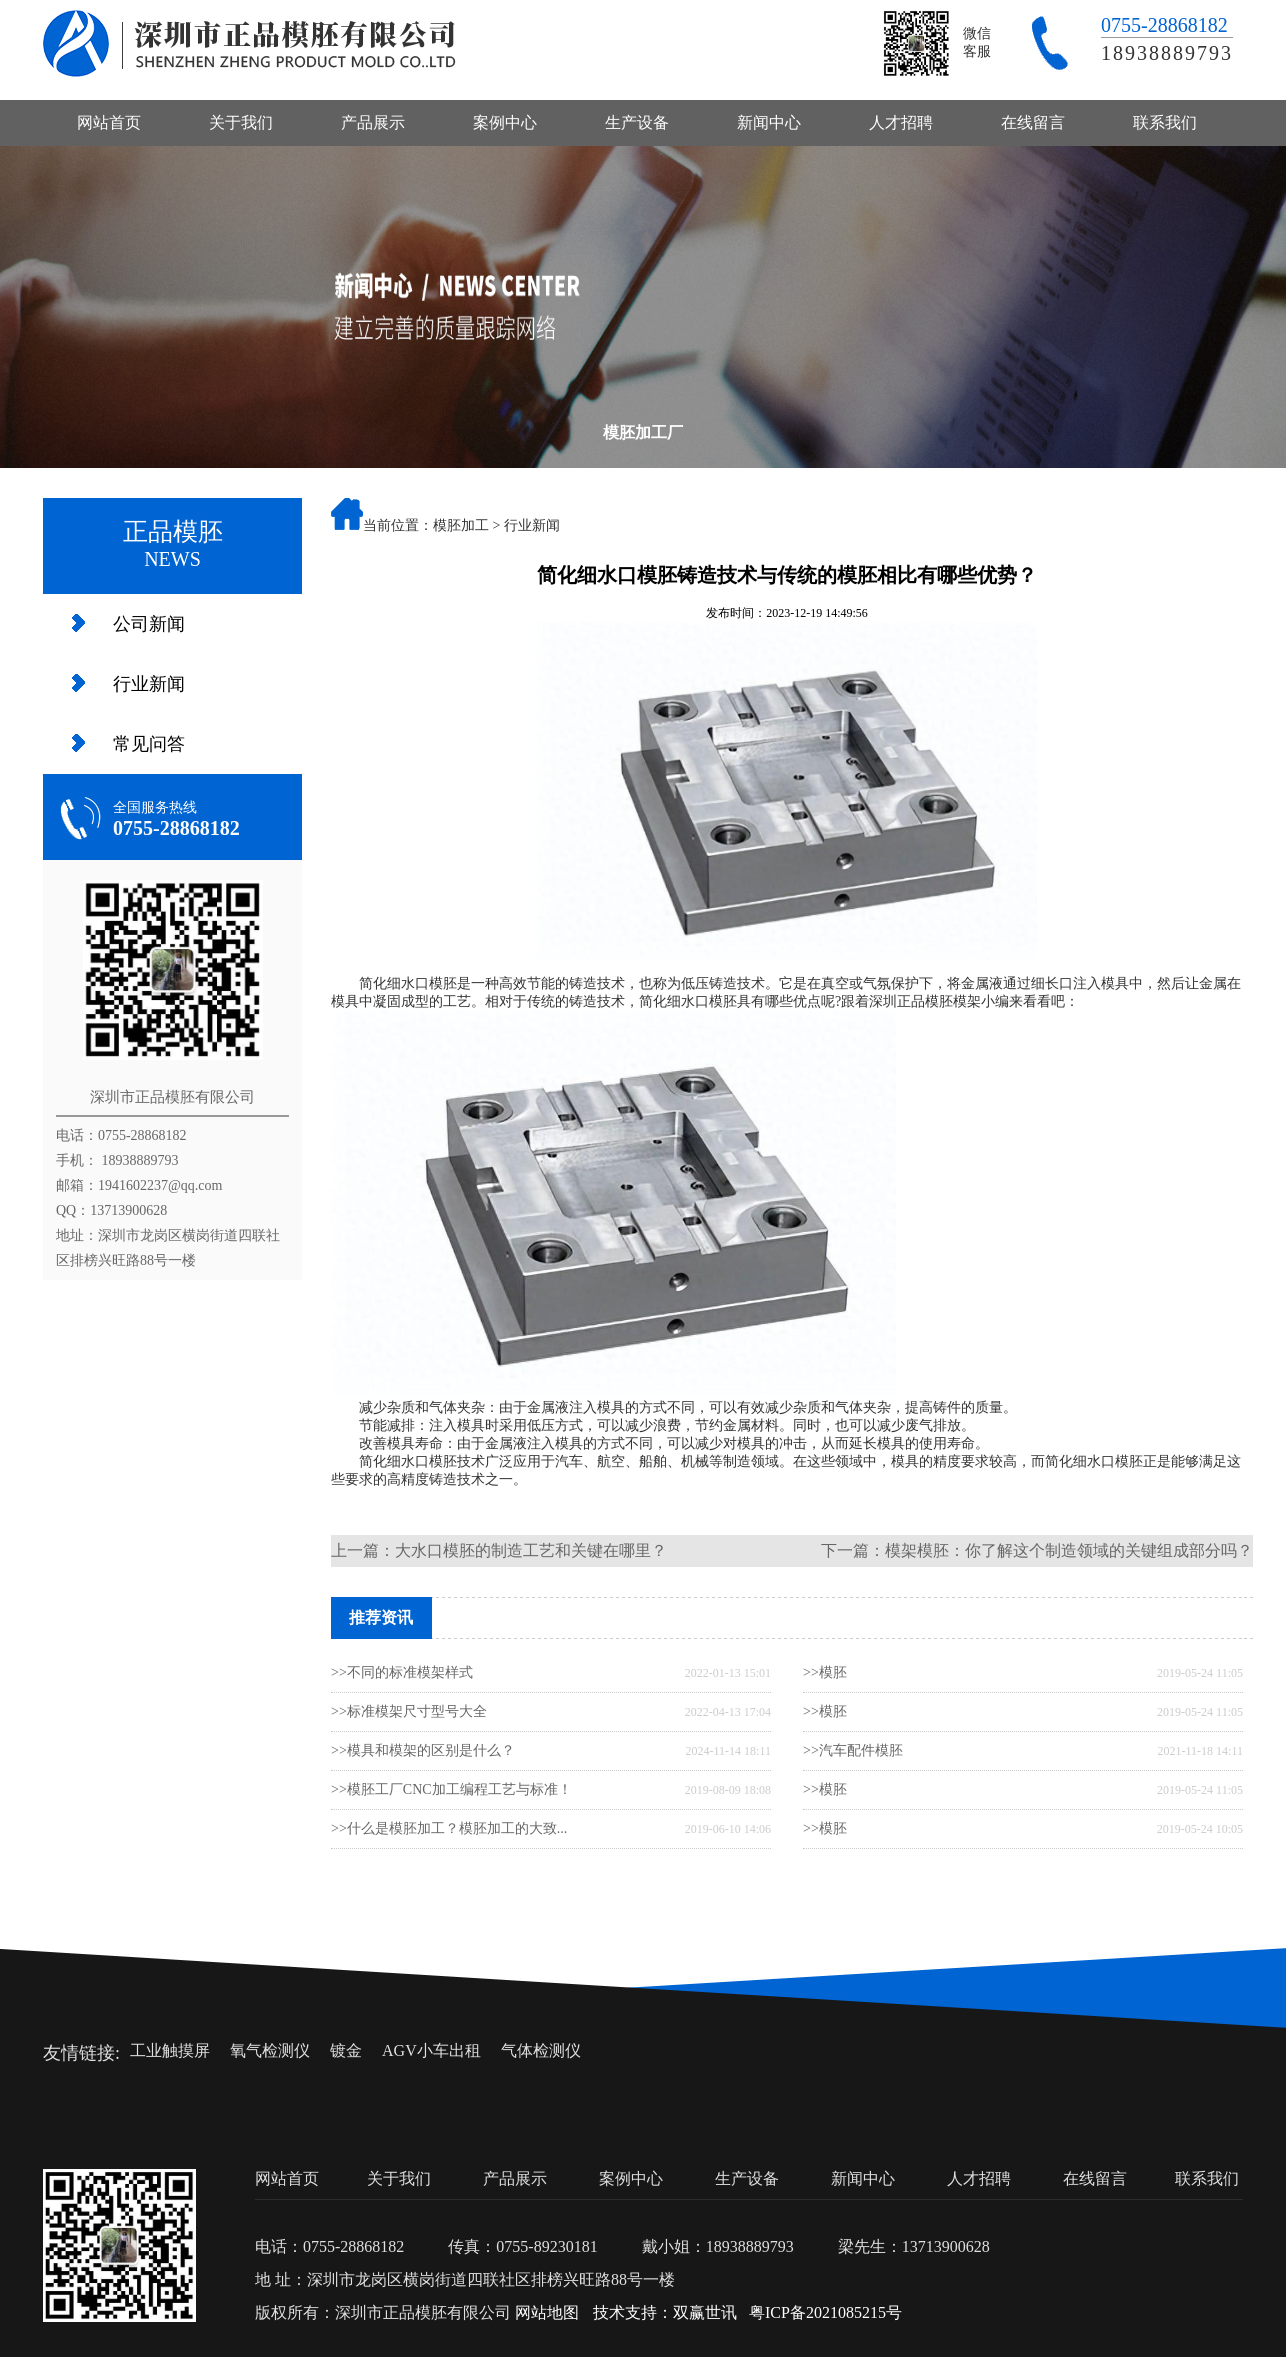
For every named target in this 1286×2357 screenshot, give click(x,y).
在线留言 (1033, 122)
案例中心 (505, 122)
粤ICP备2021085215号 (825, 2312)
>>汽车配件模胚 (853, 1750)
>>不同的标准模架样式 (402, 1672)
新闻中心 (769, 122)
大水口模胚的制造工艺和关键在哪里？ (531, 1550)
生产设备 (637, 122)
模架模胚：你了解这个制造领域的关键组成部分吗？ (1069, 1550)
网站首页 (109, 122)
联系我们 (1165, 122)
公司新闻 (149, 624)
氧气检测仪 (270, 2050)
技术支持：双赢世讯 (665, 2312)
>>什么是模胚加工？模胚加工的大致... (449, 1828)
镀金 (346, 2050)
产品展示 (373, 122)
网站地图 (547, 2312)
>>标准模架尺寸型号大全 (409, 1711)
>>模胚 (825, 1672)
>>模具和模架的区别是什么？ (423, 1750)
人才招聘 (901, 122)
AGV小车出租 (431, 2050)
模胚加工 (461, 525)
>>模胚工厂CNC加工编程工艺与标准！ (451, 1789)
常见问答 (149, 744)
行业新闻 (149, 684)
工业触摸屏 (170, 2050)
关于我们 (241, 122)
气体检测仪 (541, 2050)
